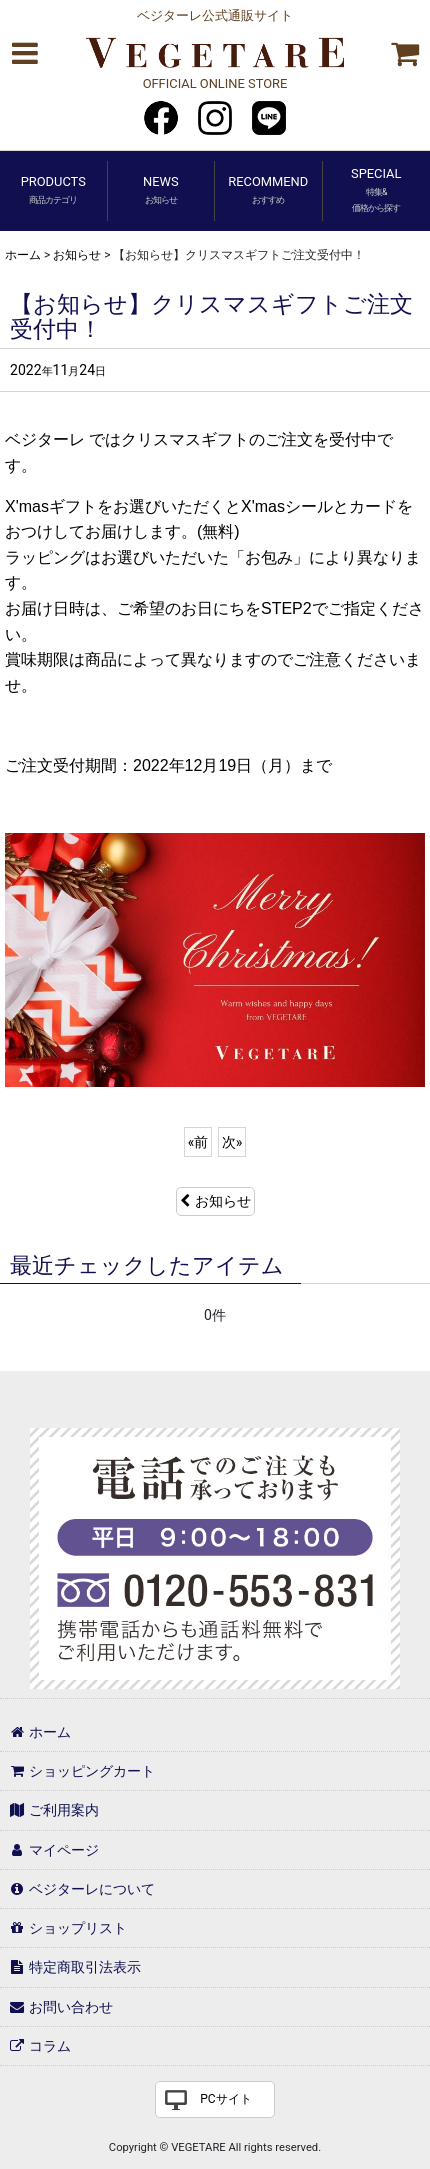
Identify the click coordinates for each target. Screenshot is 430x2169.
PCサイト (225, 2099)
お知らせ (215, 1201)
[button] (24, 53)
